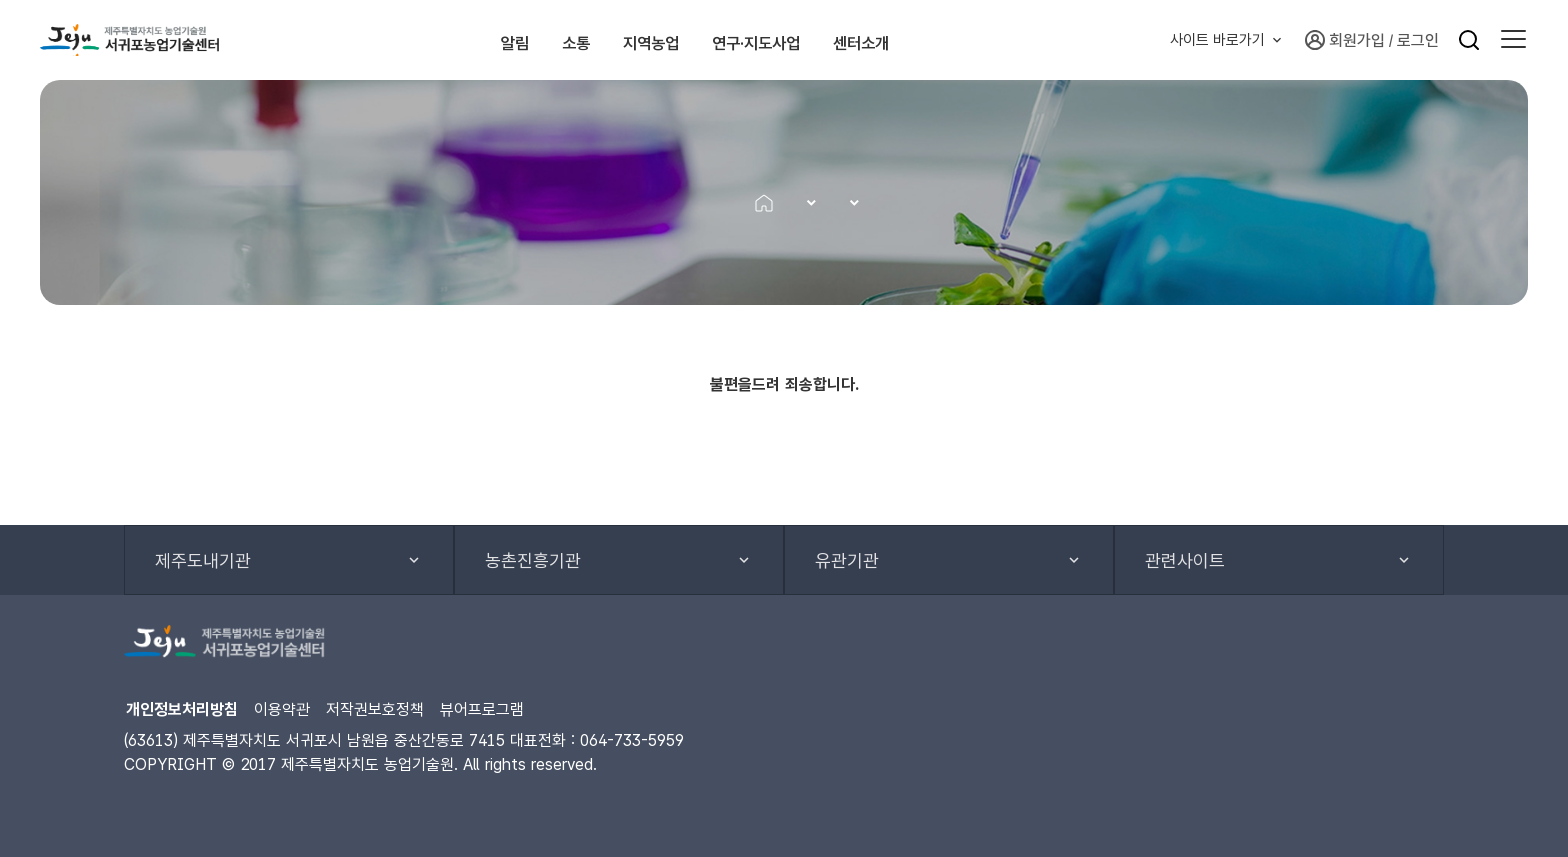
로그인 (1418, 40)
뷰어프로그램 (482, 709)
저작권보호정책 (375, 709)
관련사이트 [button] (1185, 560)
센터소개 (960, 40)
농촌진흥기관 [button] (533, 560)
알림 (460, 40)
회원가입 (1345, 40)
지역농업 (665, 40)
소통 (554, 40)
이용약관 (282, 709)
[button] (1513, 40)
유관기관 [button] (847, 560)
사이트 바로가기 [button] (1217, 40)
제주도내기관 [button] (203, 560)
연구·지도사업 (812, 40)
